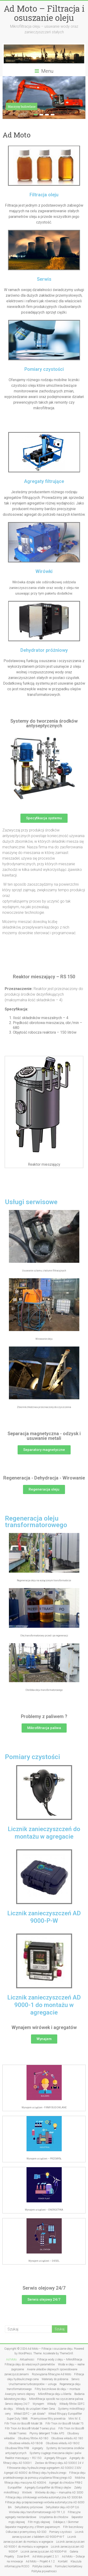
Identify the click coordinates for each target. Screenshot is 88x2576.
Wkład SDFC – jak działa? (29, 2413)
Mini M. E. (75, 2418)
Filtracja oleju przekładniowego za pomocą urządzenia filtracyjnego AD (44, 2475)
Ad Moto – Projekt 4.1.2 (40, 2561)
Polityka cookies (42, 2566)
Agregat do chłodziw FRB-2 (66, 2482)
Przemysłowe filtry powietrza (48, 2418)
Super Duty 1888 (17, 2418)
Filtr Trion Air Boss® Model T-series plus (30, 2428)
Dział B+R (23, 2556)
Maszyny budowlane (21, 106)
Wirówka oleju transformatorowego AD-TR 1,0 (37, 2512)
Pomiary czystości (44, 369)
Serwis (44, 279)
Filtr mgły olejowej (39, 2522)
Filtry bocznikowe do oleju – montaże (57, 2389)
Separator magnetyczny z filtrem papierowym (32, 2527)
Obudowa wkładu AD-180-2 (63, 2443)
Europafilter (15, 2487)
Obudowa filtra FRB (17, 2448)
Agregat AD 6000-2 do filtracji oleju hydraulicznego (35, 2472)
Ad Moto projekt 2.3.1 (45, 2556)
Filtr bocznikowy (73, 2527)
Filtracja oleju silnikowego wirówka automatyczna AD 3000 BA (44, 2497)
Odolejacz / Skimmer (66, 2522)
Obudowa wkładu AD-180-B (25, 2443)
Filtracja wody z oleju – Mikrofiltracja (59, 2359)
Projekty (9, 2556)
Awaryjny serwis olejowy (20, 2394)
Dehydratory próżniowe (29, 2507)
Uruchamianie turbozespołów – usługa (33, 2384)
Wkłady (51, 2403)
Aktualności (27, 2359)
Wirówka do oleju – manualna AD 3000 (59, 2492)
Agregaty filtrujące (44, 481)
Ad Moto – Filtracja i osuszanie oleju (44, 13)
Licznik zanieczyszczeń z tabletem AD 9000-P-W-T (48, 2534)
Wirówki (44, 571)
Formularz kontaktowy (68, 2566)
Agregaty (37, 2448)
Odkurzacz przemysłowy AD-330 (26, 2532)
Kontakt (63, 2561)
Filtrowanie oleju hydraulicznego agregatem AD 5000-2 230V (44, 2468)
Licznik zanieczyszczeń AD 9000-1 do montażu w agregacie (44, 2005)
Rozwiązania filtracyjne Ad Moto (51, 2374)
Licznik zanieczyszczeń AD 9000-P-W (44, 2551)
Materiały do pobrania (55, 2379)
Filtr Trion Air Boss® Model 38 (23, 2423)
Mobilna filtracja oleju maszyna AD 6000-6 (44, 2480)
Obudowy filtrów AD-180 (33, 2438)
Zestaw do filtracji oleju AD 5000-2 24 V (59, 2463)
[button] (44, 818)
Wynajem (38, 2403)
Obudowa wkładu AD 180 (67, 2438)
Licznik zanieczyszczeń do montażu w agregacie (39, 2539)
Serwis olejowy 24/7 (17, 2403)
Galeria (74, 2551)
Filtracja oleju (44, 194)
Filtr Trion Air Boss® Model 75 (65, 2423)
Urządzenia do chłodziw (53, 2517)
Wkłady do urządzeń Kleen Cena (35, 2408)
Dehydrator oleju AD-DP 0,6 (62, 2507)
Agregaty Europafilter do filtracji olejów (48, 2487)
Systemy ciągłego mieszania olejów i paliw (55, 2453)
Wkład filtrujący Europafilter (65, 2413)
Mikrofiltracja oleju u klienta (54, 2394)
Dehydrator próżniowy (44, 650)
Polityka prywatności (44, 2571)
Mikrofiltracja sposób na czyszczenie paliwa (56, 2399)
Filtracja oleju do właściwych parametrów (30, 2364)
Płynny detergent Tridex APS (47, 2433)
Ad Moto (11, 2359)
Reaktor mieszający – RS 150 (23, 2458)
